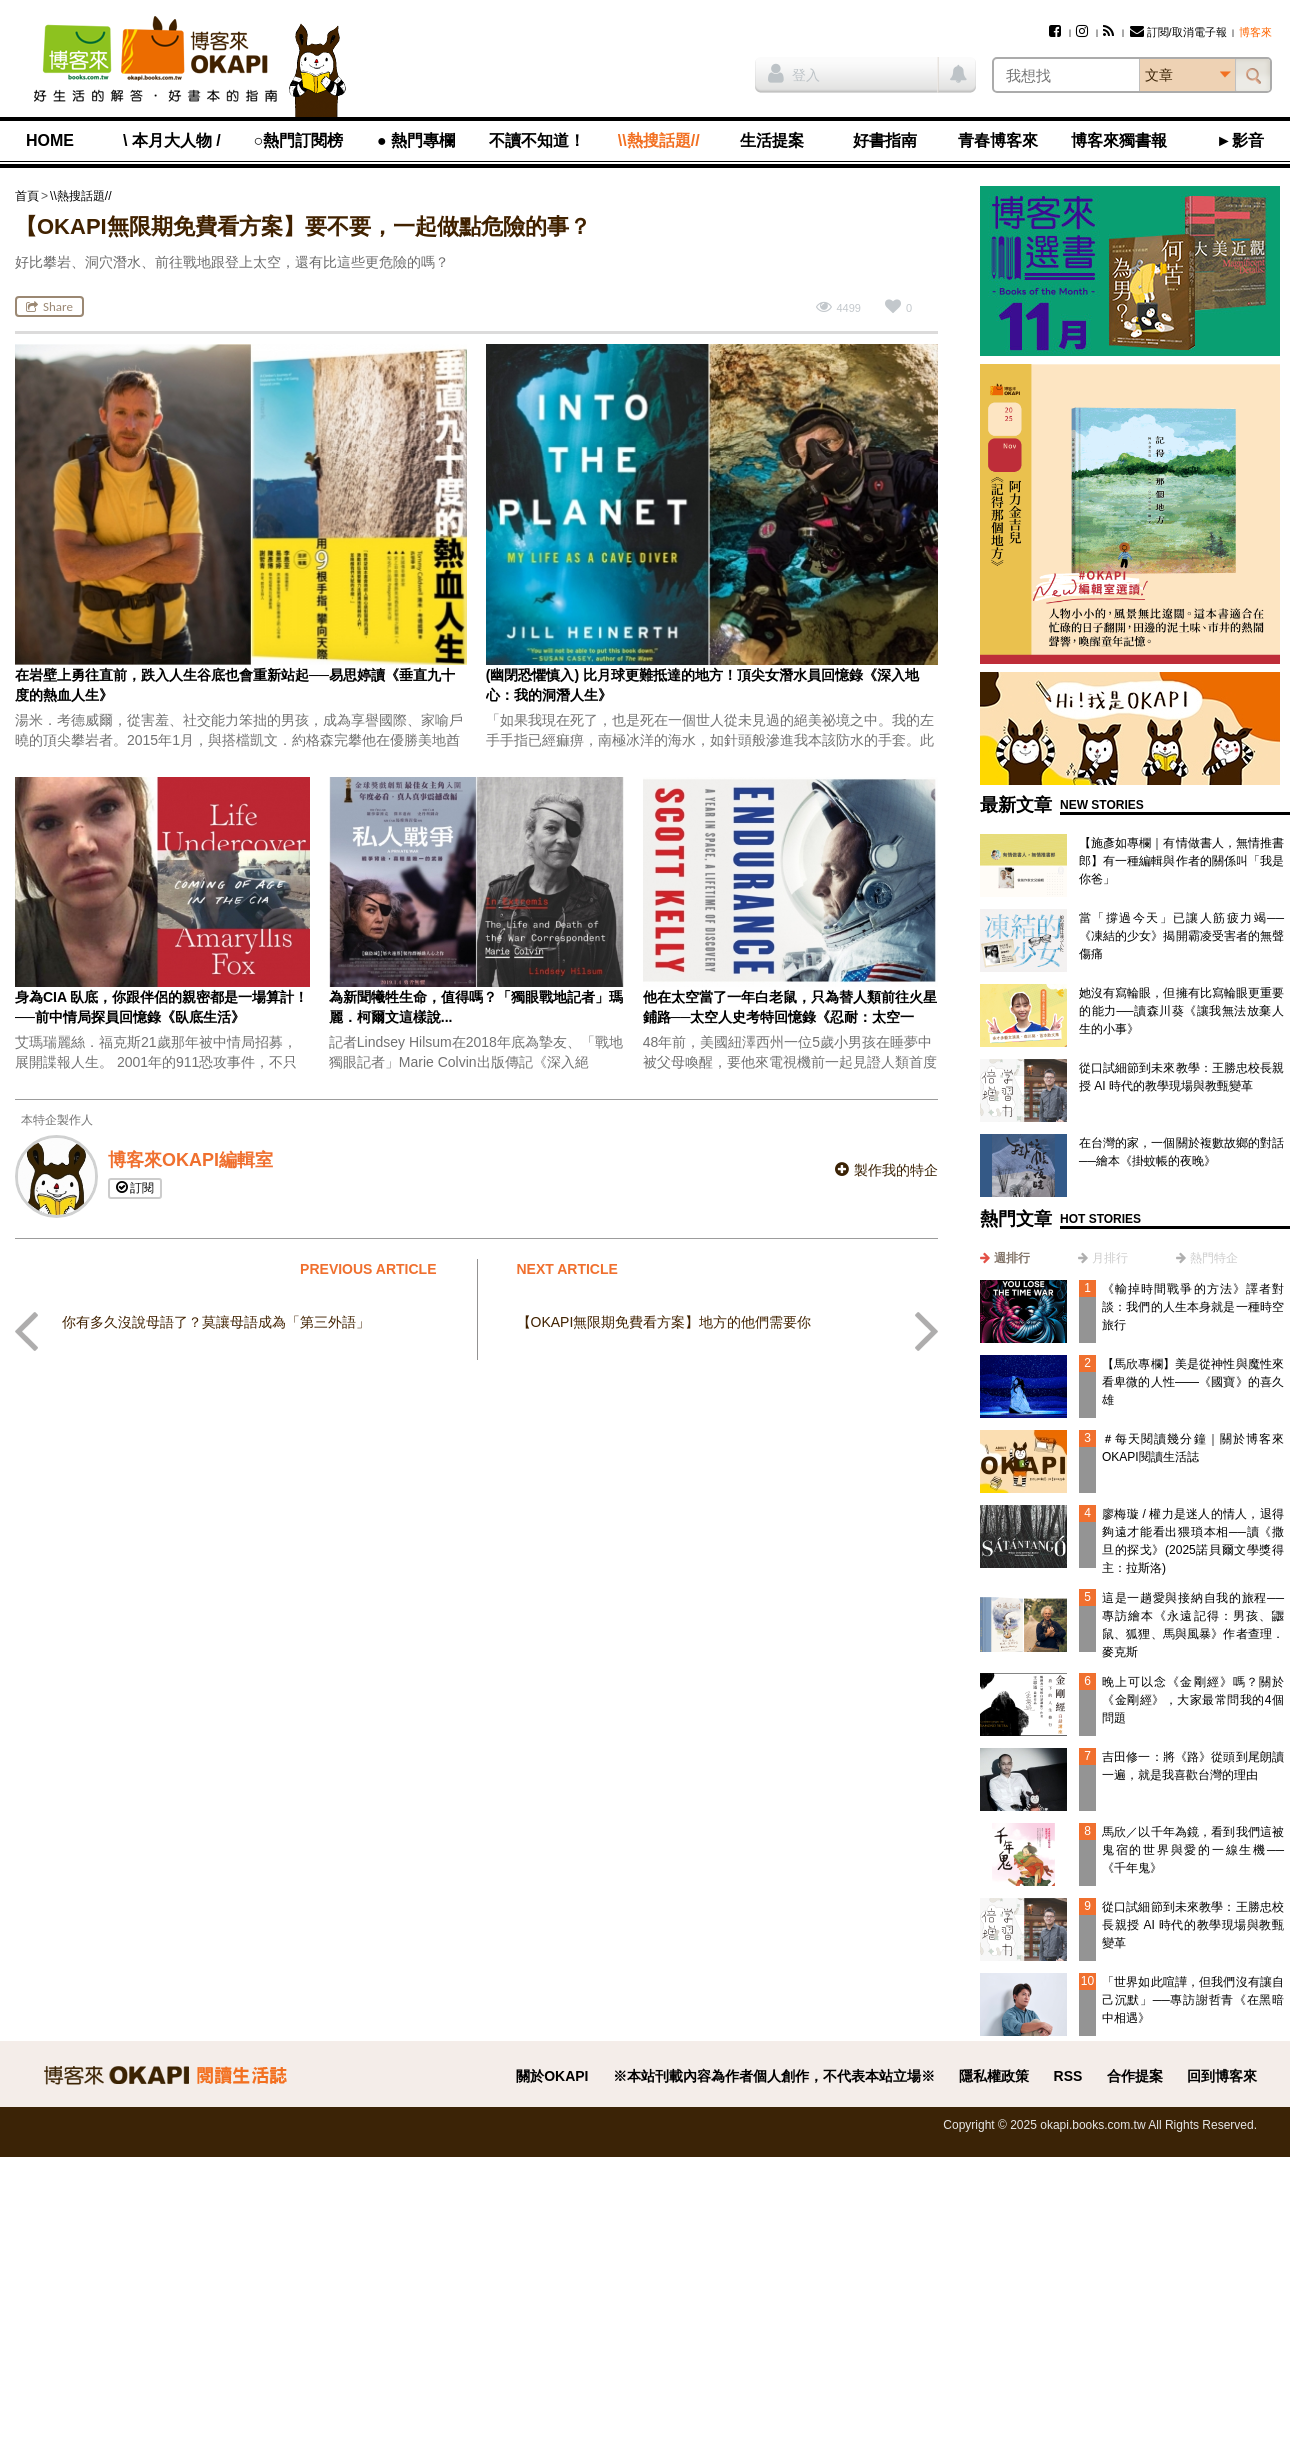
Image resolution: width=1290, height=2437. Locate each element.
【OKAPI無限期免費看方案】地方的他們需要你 (664, 1322)
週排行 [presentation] (1012, 1258)
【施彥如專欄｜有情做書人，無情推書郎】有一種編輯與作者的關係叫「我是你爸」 (1181, 861)
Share (49, 306)
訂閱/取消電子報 (1178, 32)
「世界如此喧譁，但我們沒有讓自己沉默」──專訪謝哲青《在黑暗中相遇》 (1193, 2000)
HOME (50, 140)
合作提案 (1135, 2076)
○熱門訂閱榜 (299, 140)
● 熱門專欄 (416, 140)
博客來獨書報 (1119, 140)
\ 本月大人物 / (172, 140)
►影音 (1240, 140)
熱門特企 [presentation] (1214, 1258)
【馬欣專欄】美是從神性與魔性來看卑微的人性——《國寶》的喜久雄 (1193, 1382)
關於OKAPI (552, 2076)
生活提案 (772, 140)
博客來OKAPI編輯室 (190, 1160)
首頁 (27, 196)
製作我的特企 (886, 1170)
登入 (794, 73)
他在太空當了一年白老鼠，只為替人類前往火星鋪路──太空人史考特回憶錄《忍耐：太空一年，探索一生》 (790, 1017)
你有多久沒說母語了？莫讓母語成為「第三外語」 (216, 1322)
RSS (1068, 2076)
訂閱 (135, 1187)
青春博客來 (998, 140)
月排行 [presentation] (1110, 1258)
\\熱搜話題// (659, 140)
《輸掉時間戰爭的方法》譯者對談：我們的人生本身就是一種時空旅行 (1193, 1307)
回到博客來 (1222, 2076)
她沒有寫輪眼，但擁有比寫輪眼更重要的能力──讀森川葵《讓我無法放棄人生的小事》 (1181, 1011)
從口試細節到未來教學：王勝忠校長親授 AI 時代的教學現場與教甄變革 (1193, 1925)
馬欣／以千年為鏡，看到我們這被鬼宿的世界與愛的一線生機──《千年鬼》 (1193, 1850)
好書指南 (885, 140)
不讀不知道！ (537, 140)
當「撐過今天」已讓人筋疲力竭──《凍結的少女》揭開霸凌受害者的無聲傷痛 (1181, 936)
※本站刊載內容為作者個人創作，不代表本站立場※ (774, 2076)
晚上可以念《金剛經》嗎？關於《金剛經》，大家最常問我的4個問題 (1193, 1700)
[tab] (1005, 1258)
